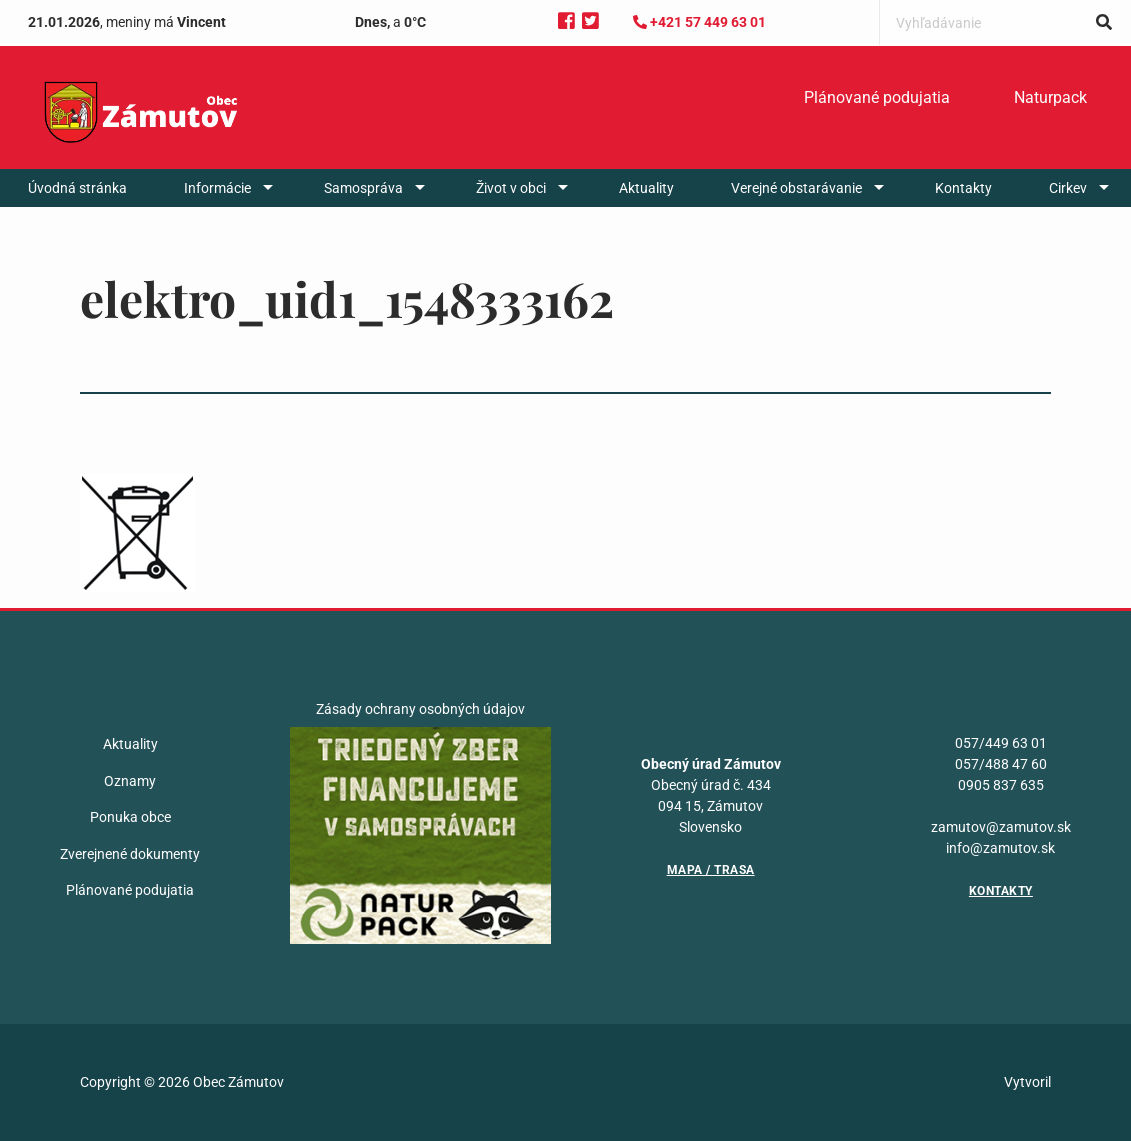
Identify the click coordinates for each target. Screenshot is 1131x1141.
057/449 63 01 (1001, 743)
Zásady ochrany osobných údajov (420, 709)
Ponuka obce (130, 817)
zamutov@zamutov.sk (1001, 827)
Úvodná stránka (77, 188)
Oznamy (130, 781)
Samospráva (363, 188)
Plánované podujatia (877, 97)
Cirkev (1068, 188)
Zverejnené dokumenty (130, 854)
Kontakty (963, 188)
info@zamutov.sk (1000, 848)
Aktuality (646, 188)
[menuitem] (877, 98)
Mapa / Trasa (711, 870)
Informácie (217, 188)
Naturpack (1050, 97)
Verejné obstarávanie (796, 188)
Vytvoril (1027, 1082)
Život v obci (511, 188)
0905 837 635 (1001, 785)
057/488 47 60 (1001, 764)
